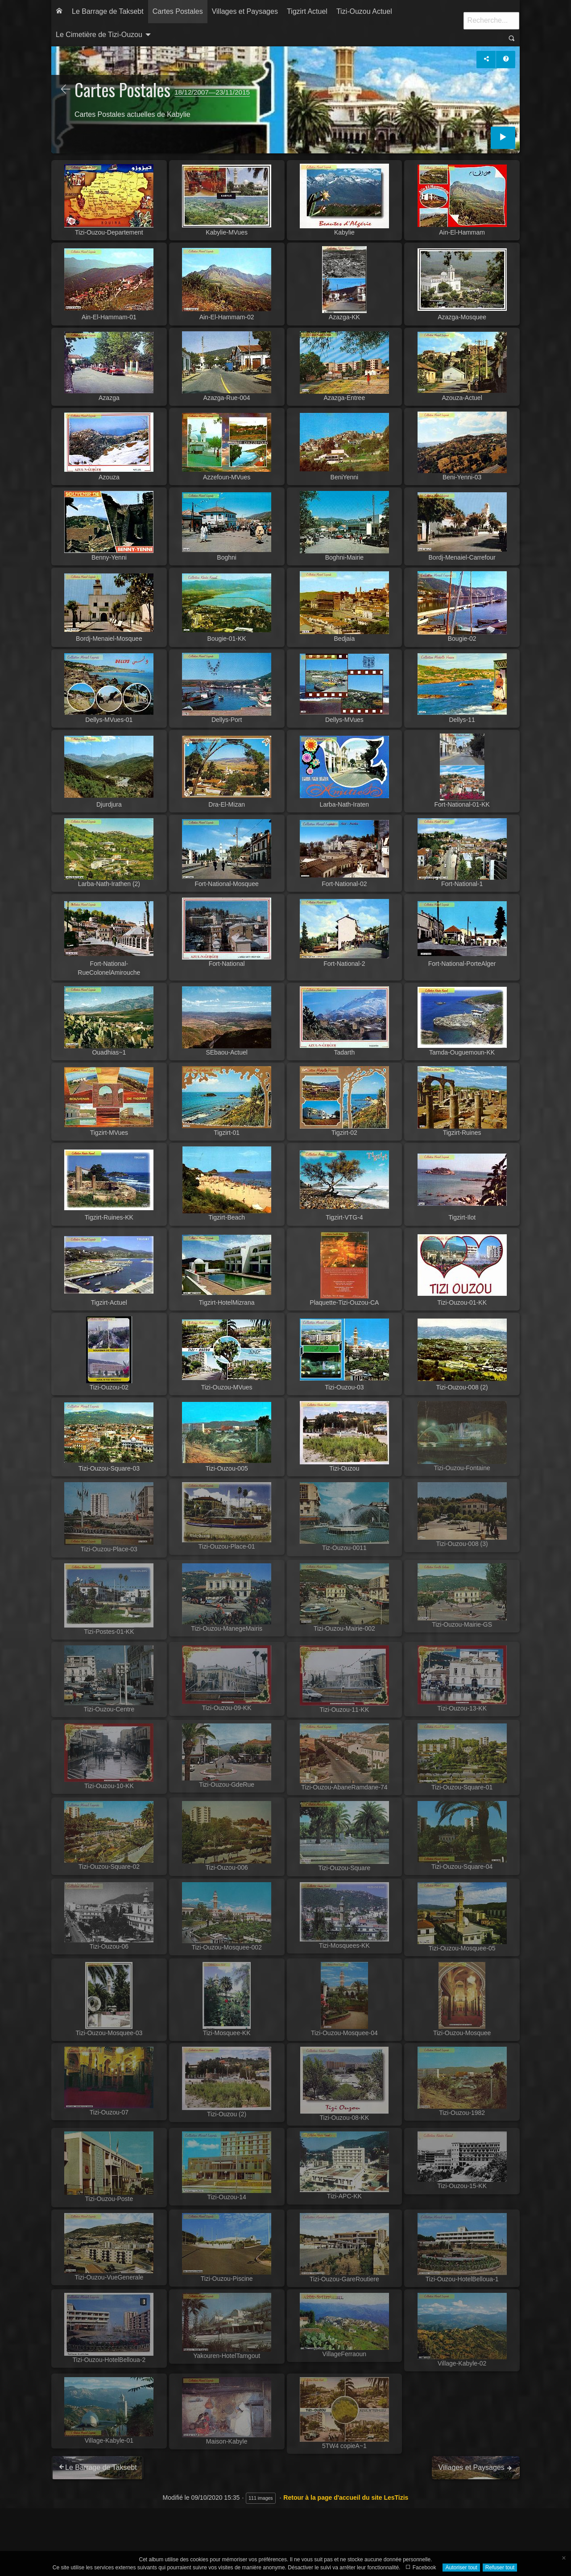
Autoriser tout (461, 2567)
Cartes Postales (178, 11)
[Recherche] (491, 20)
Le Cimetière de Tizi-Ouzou (99, 34)
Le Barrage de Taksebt (108, 11)
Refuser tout (499, 2567)
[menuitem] (59, 11)
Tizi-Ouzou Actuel (364, 11)
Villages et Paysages (245, 11)
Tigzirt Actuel (307, 11)
